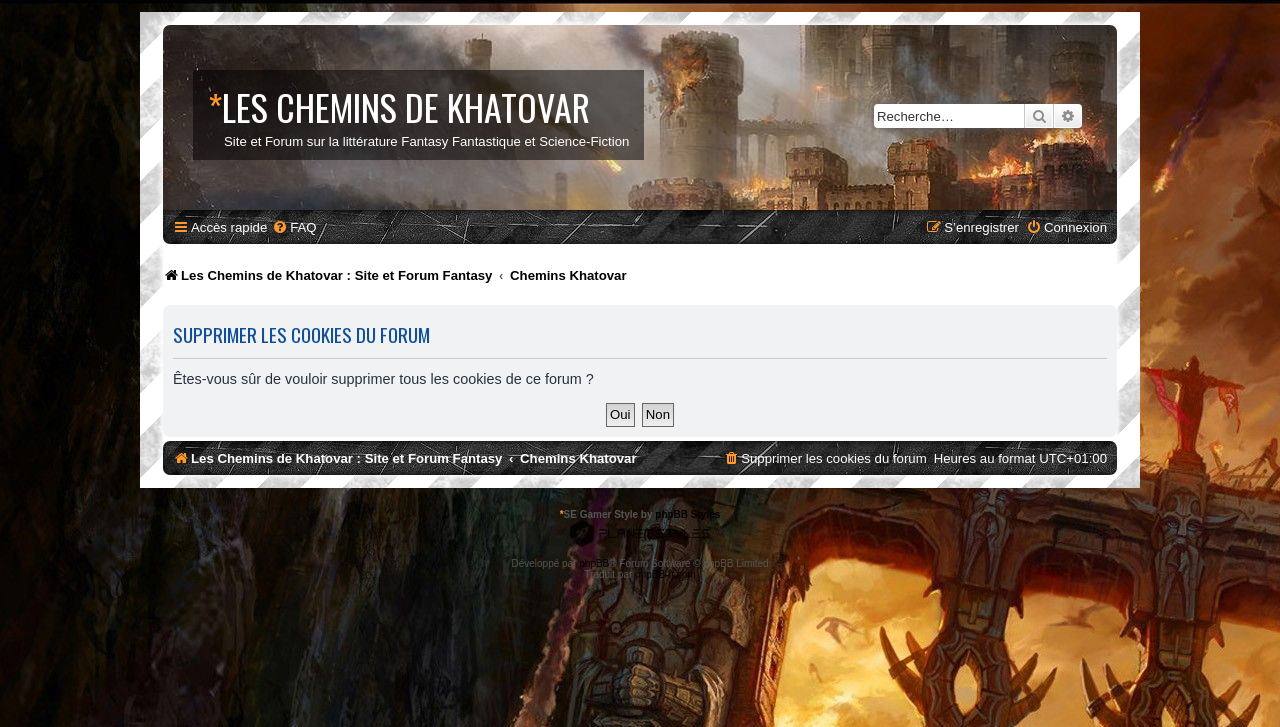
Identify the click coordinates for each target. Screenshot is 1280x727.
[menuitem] (294, 227)
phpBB (594, 563)
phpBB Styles (687, 514)
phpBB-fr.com (665, 574)
